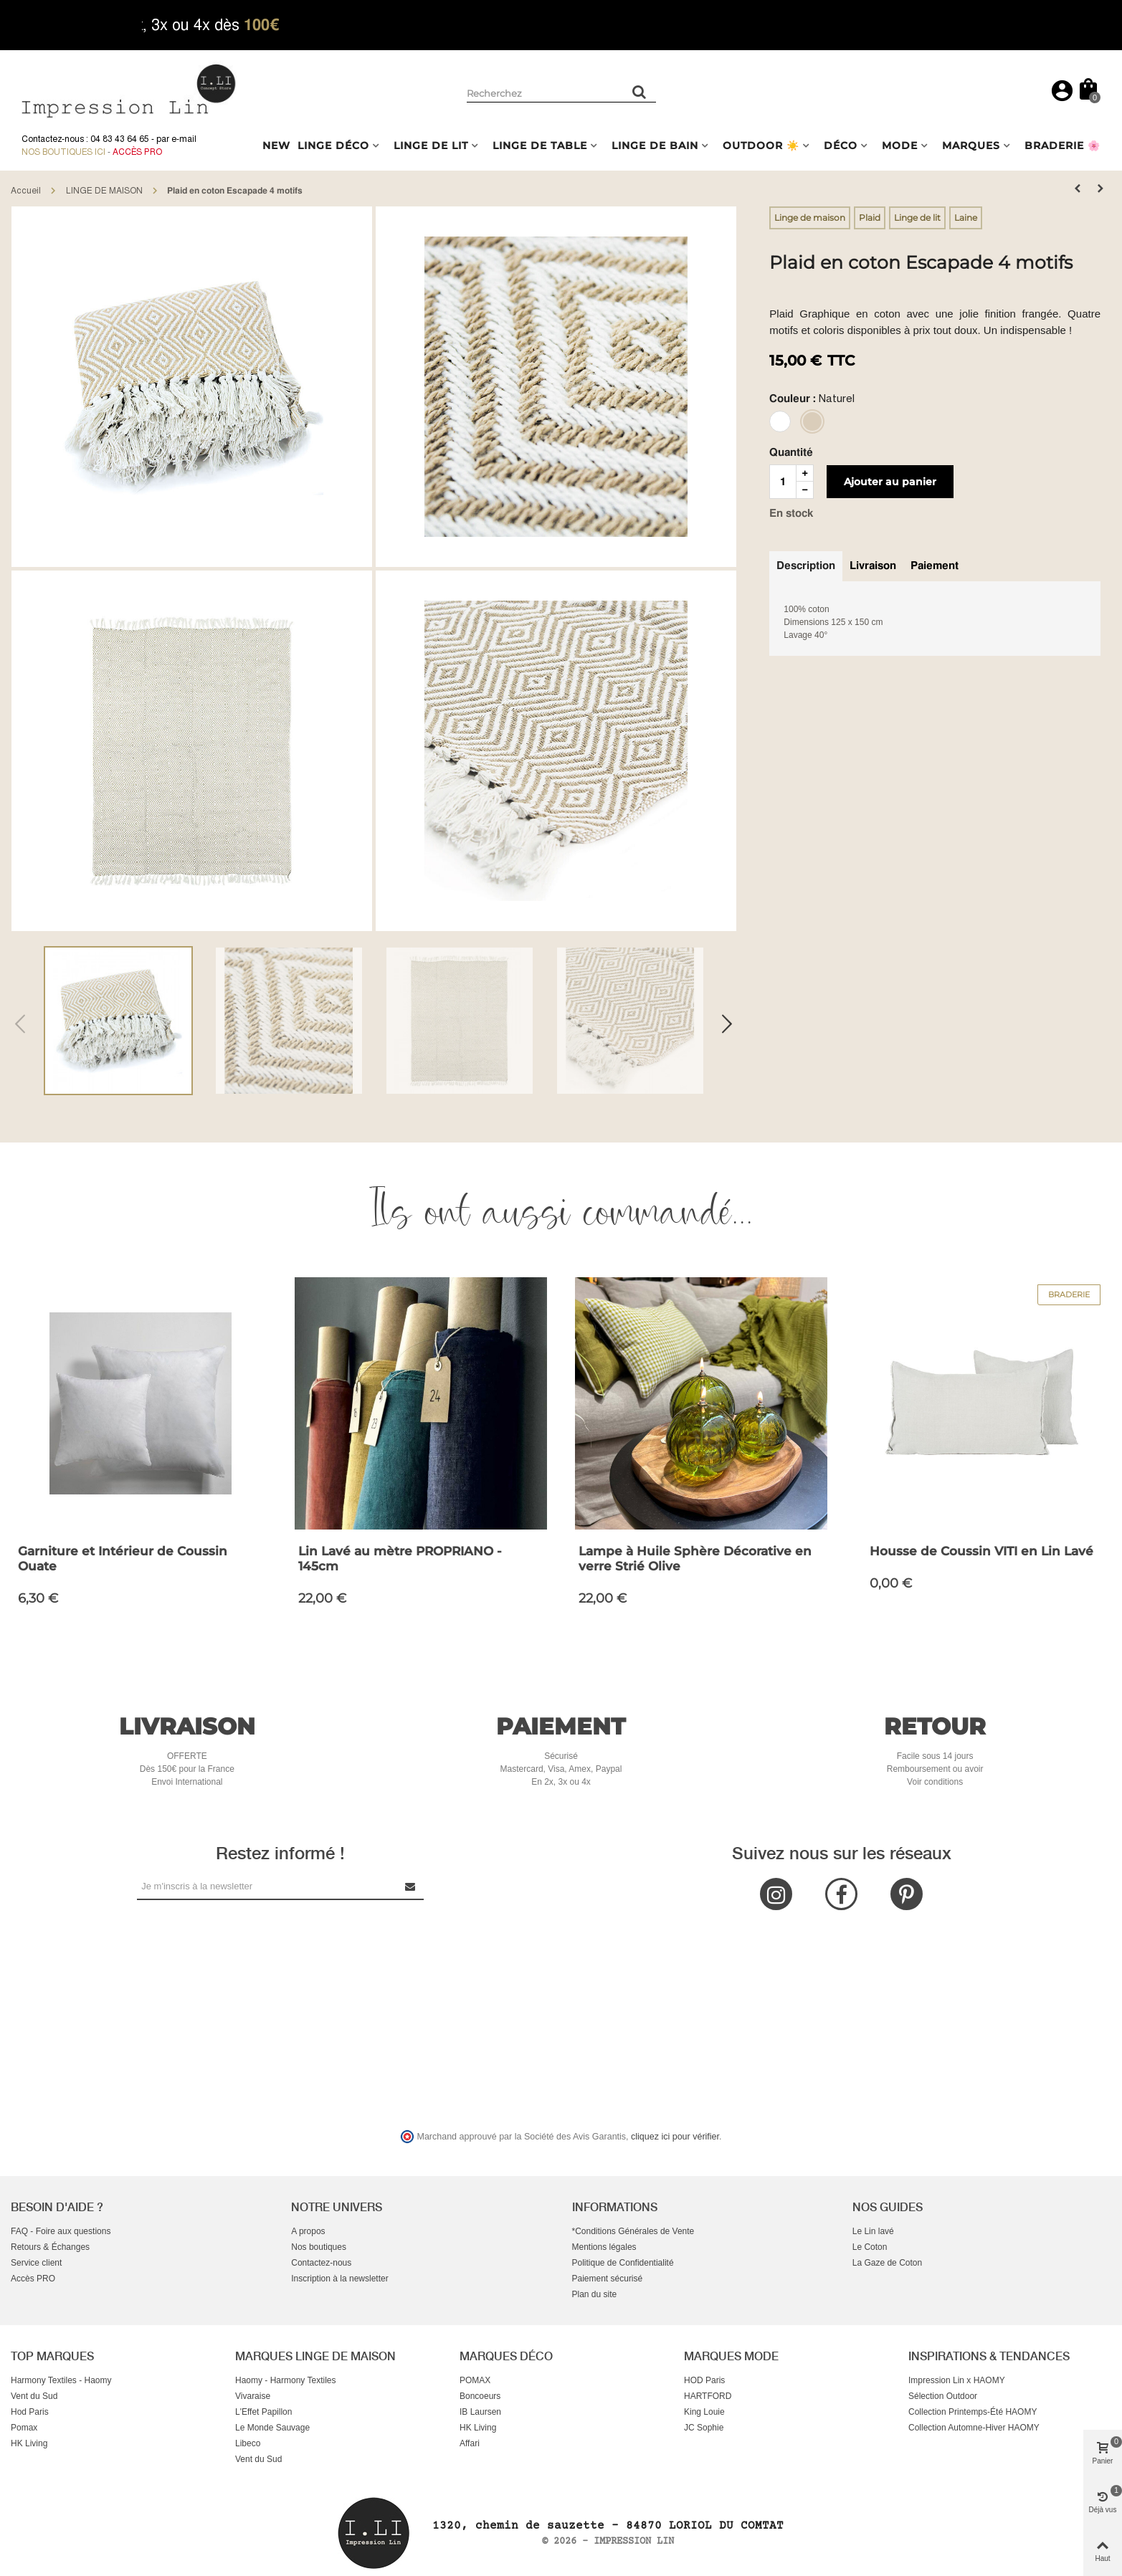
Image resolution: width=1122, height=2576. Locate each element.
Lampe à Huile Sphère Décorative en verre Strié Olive (695, 1558)
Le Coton (870, 2247)
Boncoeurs (480, 2396)
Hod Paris (30, 2412)
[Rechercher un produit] (640, 92)
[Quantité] (783, 481)
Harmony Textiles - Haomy (61, 2380)
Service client (36, 2263)
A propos (308, 2231)
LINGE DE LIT (431, 145)
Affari (470, 2443)
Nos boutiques (318, 2247)
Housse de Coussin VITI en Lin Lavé (981, 1551)
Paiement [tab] (935, 565)
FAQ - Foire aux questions (60, 2231)
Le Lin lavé (873, 2231)
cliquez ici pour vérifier (675, 2137)
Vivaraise (252, 2396)
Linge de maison (809, 217)
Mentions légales (604, 2247)
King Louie (704, 2412)
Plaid (869, 217)
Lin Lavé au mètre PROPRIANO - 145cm (400, 1558)
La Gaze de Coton (887, 2263)
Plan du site (594, 2294)
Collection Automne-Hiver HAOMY (974, 2428)
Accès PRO (33, 2279)
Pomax (24, 2428)
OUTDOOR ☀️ (761, 145)
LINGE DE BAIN (655, 145)
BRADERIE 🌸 (1062, 145)
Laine (965, 217)
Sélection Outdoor (942, 2396)
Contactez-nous (321, 2263)
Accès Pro (137, 152)
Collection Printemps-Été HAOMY (972, 2412)
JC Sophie (703, 2428)
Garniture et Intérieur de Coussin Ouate (122, 1558)
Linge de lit (917, 217)
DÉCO (840, 145)
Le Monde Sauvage (272, 2428)
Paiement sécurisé (607, 2279)
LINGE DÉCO (333, 145)
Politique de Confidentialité (623, 2263)
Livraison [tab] (873, 565)
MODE (900, 145)
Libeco (247, 2443)
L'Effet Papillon (263, 2412)
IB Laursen (480, 2412)
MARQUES (971, 145)
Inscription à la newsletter (339, 2279)
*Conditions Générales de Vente (633, 2231)
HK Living (29, 2443)
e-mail (183, 139)
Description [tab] (805, 565)
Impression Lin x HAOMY (956, 2380)
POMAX (475, 2380)
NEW (276, 145)
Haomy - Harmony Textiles (285, 2380)
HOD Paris (704, 2380)
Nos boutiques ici (63, 152)
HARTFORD (707, 2396)
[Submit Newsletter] (411, 1886)
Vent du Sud (34, 2396)
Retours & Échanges (50, 2247)
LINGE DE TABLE (540, 145)
